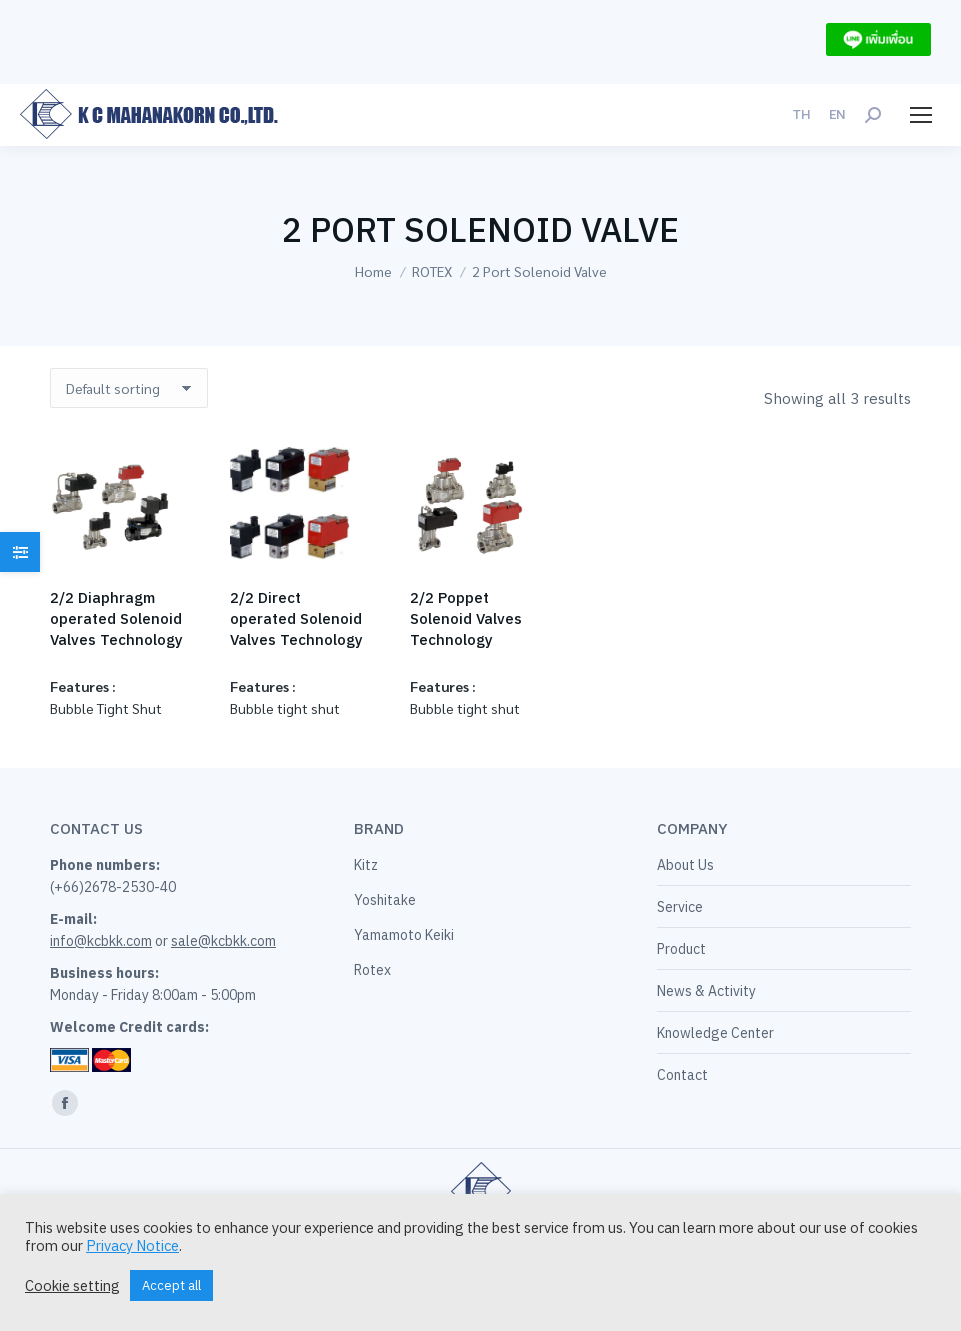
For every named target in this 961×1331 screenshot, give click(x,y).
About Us (685, 865)
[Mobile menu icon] (921, 115)
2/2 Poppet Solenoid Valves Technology (466, 618)
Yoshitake (385, 900)
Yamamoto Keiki (404, 935)
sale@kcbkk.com (223, 941)
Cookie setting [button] (72, 1286)
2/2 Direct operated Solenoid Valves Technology (296, 618)
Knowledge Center (715, 1033)
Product (681, 949)
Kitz (366, 865)
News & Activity (706, 991)
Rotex (372, 970)
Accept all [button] (171, 1285)
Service (680, 907)
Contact (682, 1075)
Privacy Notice (132, 1245)
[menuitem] (801, 114)
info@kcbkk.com (101, 941)
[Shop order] (129, 388)
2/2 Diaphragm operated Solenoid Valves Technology (116, 618)
